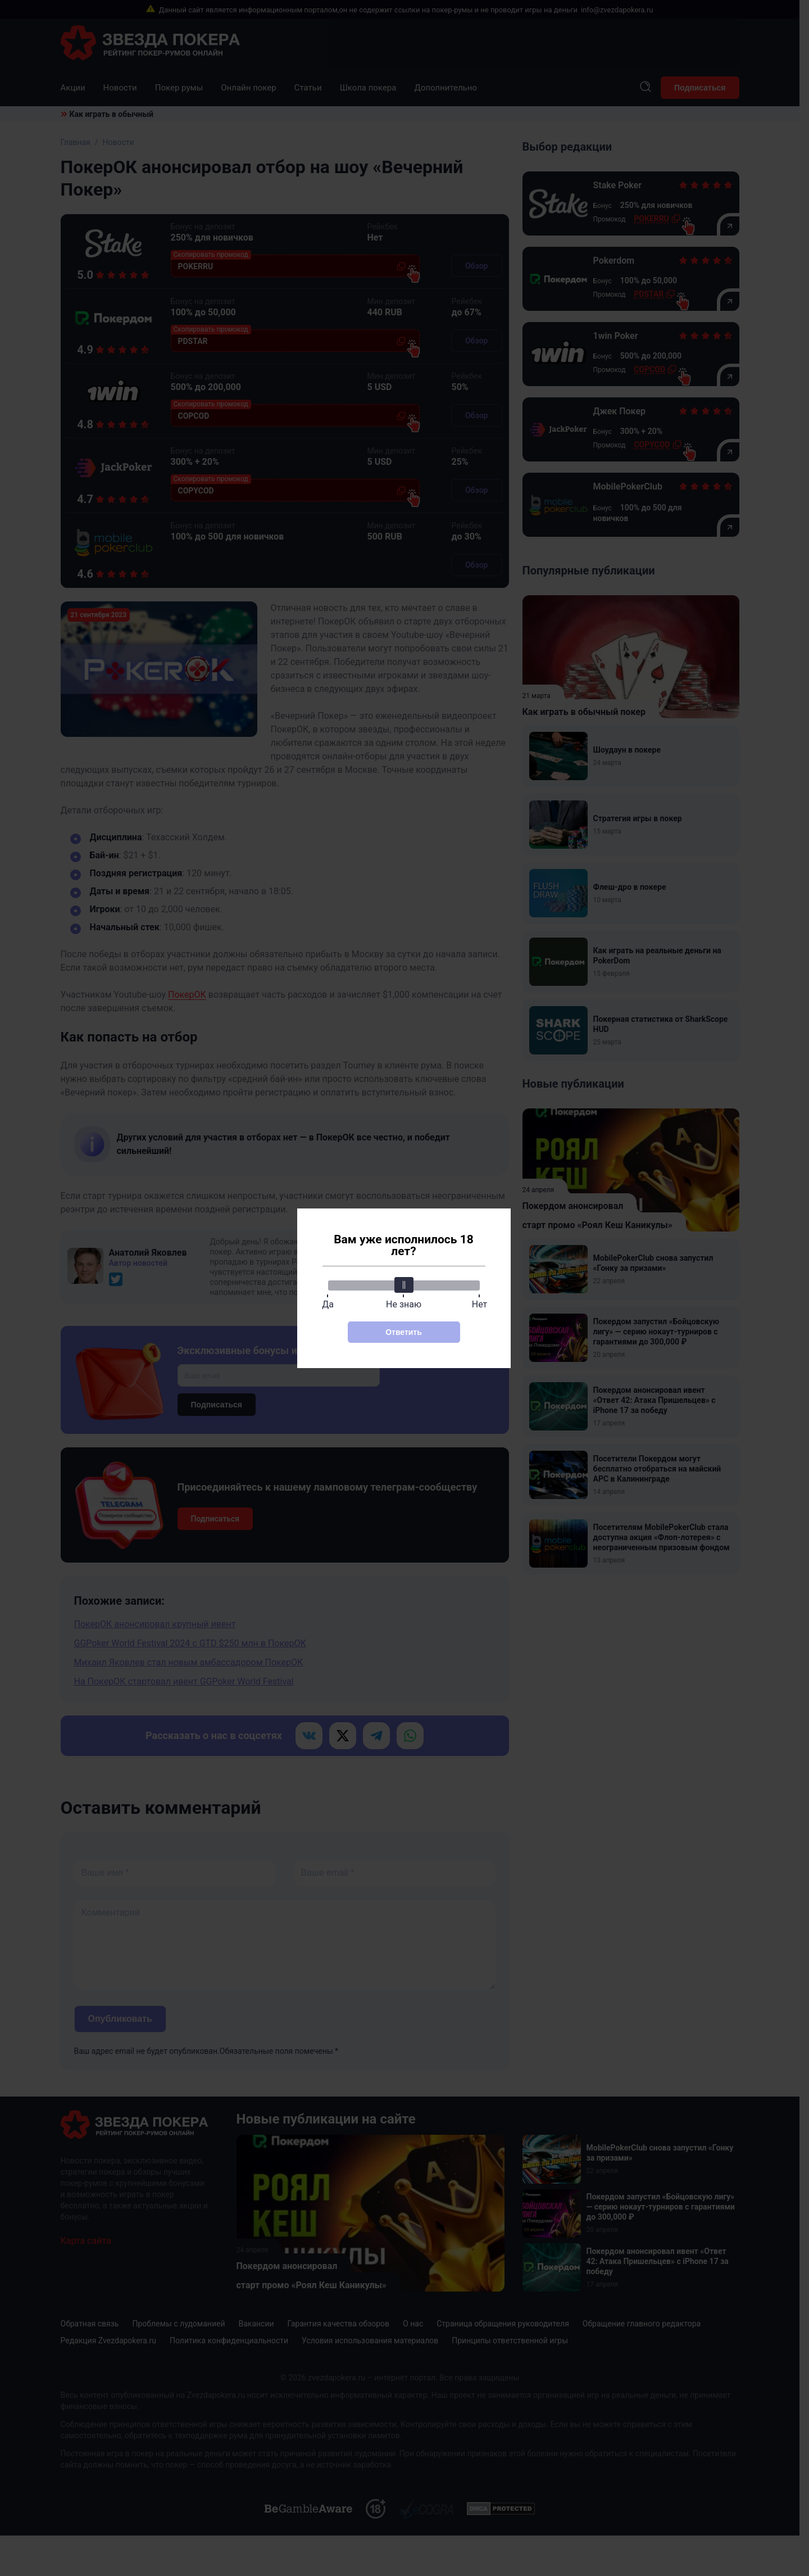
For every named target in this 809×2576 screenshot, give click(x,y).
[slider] (403, 1285)
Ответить (403, 1332)
